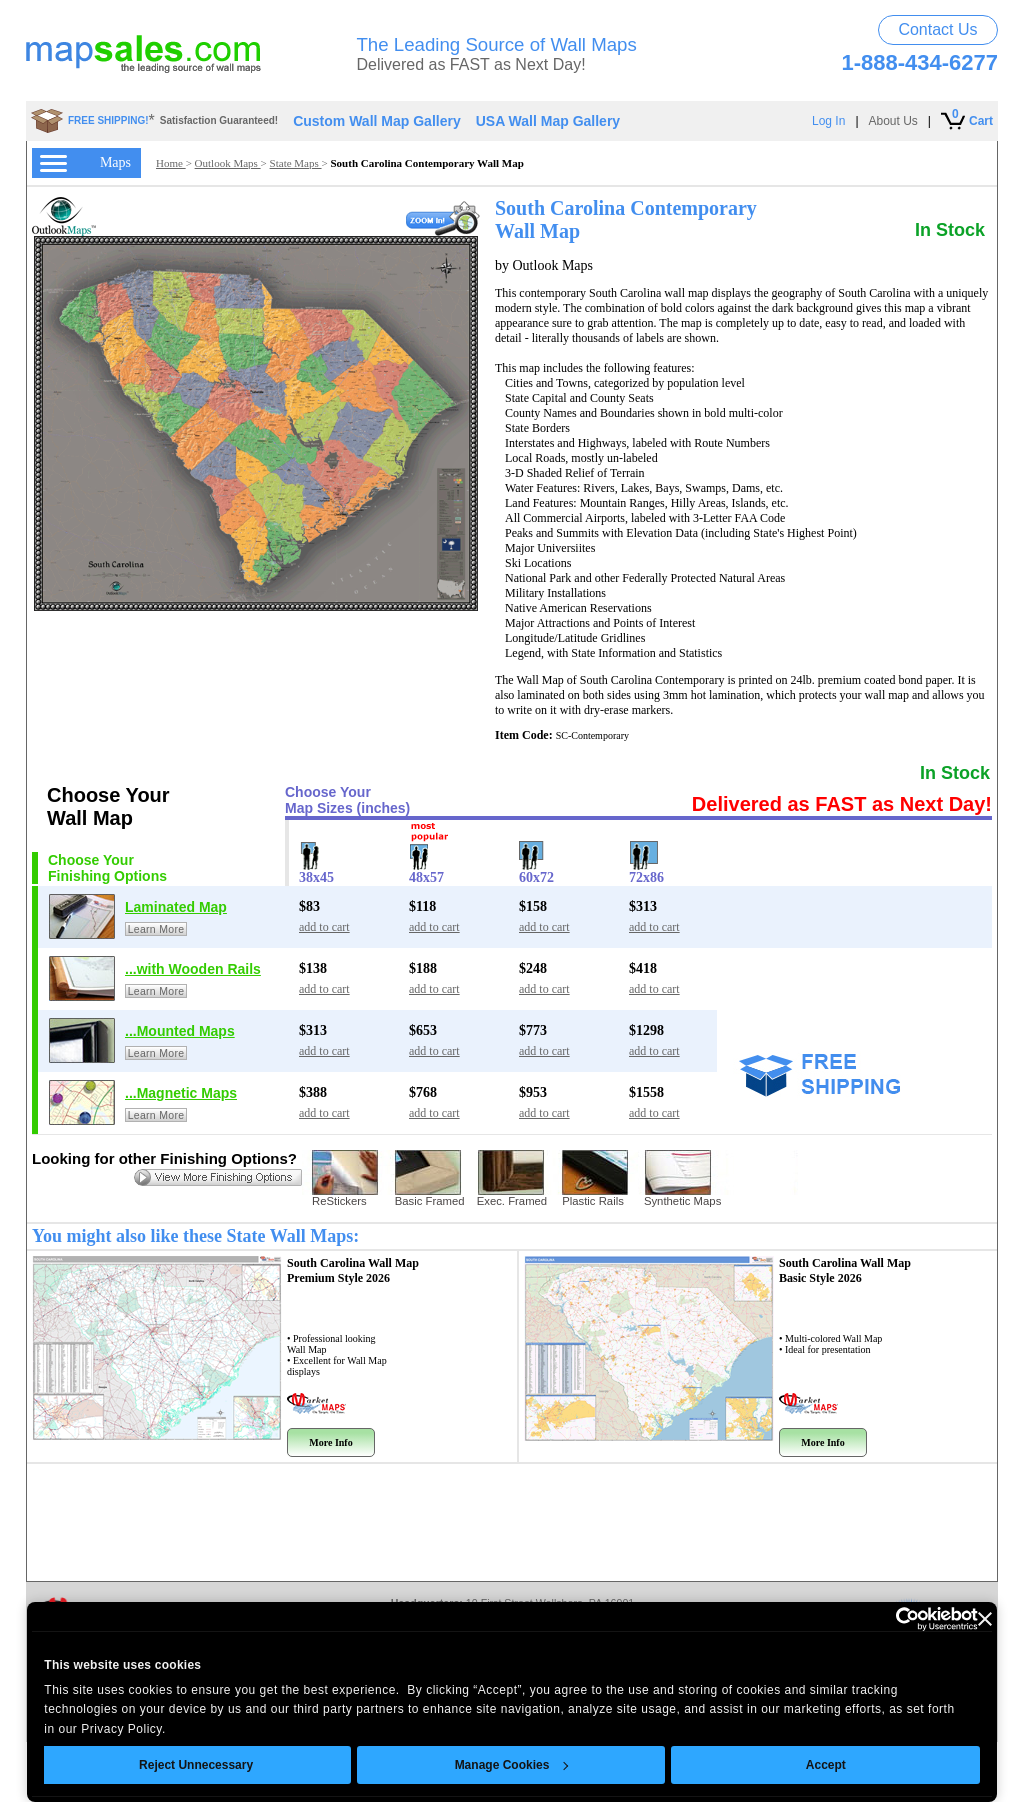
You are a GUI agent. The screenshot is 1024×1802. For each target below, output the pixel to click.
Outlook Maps (228, 163)
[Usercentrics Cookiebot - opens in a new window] (890, 1619)
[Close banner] (985, 1619)
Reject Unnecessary (196, 1765)
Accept (826, 1765)
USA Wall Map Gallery (548, 121)
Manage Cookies (511, 1765)
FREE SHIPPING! (108, 120)
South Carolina (353, 1270)
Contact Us (937, 29)
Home (171, 163)
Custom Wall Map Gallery (377, 121)
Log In (828, 121)
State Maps (296, 163)
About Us (893, 121)
